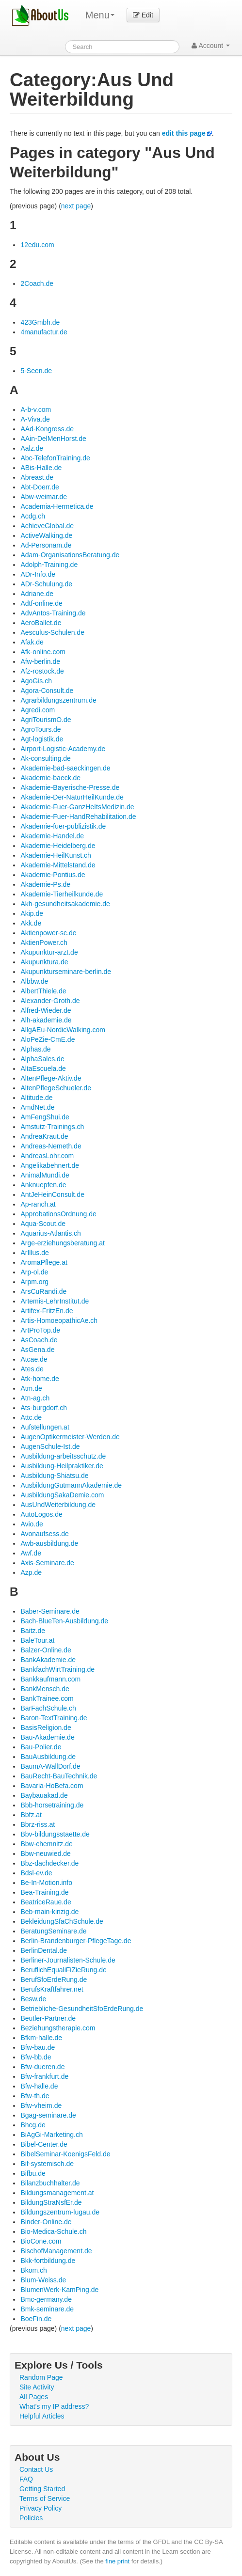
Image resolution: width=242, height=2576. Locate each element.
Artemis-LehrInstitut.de (54, 1301)
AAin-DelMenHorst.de (53, 438)
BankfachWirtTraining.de (57, 1669)
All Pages (33, 2397)
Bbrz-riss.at (37, 1824)
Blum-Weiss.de (43, 2280)
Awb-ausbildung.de (49, 1543)
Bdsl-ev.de (36, 1873)
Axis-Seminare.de (47, 1563)
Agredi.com (37, 710)
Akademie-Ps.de (45, 884)
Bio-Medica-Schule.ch (53, 2231)
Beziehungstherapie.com (57, 2028)
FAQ (26, 2479)
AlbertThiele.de (43, 991)
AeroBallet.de (40, 623)
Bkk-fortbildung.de (47, 2260)
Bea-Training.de (44, 1892)
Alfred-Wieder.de (45, 1010)
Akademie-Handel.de (52, 836)
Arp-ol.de (34, 1272)
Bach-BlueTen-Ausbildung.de (64, 1621)
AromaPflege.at (43, 1262)
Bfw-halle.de (39, 2086)
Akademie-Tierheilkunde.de (61, 894)
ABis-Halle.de (41, 467)
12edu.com (37, 245)
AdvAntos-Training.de (52, 613)
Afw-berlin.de (40, 661)
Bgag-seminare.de (48, 2115)
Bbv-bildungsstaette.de (54, 1834)
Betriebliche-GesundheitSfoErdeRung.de (81, 2008)
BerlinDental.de (43, 1950)
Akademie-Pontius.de (52, 875)
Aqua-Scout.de (42, 1223)
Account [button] (211, 45)
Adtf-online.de (41, 603)
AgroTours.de (40, 729)
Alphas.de (35, 1049)
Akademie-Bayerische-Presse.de (69, 787)
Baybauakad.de (43, 1795)
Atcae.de (33, 1359)
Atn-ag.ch (34, 1398)
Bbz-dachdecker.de (49, 1863)
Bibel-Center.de (43, 2144)
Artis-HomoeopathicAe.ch (58, 1320)
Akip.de (31, 913)
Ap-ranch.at (37, 1204)
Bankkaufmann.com (50, 1679)
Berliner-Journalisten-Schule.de (67, 1960)
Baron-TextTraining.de (53, 1718)
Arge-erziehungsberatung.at (62, 1243)
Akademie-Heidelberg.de (57, 845)
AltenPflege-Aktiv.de (50, 1078)
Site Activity (36, 2387)
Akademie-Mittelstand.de (57, 865)
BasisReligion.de (45, 1727)
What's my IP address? (54, 2406)
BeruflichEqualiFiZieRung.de (63, 1970)
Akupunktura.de (44, 962)
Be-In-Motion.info (46, 1882)
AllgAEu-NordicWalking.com (62, 1030)
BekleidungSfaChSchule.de (61, 1921)
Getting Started (42, 2489)
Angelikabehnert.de (49, 1165)
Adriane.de (36, 593)
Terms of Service (44, 2498)
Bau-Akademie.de (47, 1737)
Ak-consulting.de (45, 758)
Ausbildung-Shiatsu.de (54, 1475)
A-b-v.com (35, 409)
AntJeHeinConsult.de (52, 1194)
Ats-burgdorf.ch (43, 1408)
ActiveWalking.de (46, 535)
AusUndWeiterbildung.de (58, 1504)
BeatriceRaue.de (45, 1902)
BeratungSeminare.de (53, 1931)
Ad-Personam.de (45, 545)
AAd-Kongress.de (47, 429)
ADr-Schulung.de (46, 584)
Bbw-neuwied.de (45, 1853)
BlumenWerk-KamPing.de (59, 2289)
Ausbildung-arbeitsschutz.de (63, 1456)
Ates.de (31, 1369)
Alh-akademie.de (45, 1020)
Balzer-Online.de (45, 1650)
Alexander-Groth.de (50, 1001)
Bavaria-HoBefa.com (51, 1786)
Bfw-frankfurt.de (44, 2076)
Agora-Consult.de (46, 690)
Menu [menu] (99, 15)
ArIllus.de (34, 1253)
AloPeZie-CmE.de (47, 1039)
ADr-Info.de (37, 574)
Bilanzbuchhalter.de (50, 2183)
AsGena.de (37, 1349)
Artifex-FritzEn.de (46, 1311)
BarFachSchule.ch (48, 1708)
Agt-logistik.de (41, 739)
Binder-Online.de (45, 2222)
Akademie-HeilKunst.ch (55, 855)
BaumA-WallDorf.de (50, 1766)
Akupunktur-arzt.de (49, 952)
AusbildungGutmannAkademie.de (71, 1485)
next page (76, 206)
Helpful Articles (42, 2416)
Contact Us (36, 2469)
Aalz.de (31, 448)
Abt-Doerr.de (39, 487)
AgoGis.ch (36, 681)
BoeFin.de (35, 2319)
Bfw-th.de (34, 2096)
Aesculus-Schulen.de (52, 632)
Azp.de (31, 1572)
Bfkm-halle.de (41, 2038)
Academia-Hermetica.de (56, 506)
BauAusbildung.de (48, 1756)
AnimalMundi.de (44, 1175)
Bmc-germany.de (46, 2299)
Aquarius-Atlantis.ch (50, 1233)
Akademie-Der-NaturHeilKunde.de (71, 797)
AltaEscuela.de (42, 1068)
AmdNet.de (37, 1107)
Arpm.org (34, 1282)
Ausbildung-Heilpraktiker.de (61, 1466)
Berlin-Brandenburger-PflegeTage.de (75, 1941)
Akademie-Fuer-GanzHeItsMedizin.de (77, 807)
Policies (31, 2518)
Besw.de (33, 1999)
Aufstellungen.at (44, 1427)
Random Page (41, 2377)
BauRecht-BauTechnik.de (58, 1776)
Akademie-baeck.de (50, 778)
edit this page (184, 133)
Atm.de (31, 1388)
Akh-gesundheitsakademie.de (65, 904)
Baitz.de (32, 1630)
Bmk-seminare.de (47, 2309)
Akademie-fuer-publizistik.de (63, 826)
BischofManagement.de (56, 2251)
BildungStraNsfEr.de (50, 2202)
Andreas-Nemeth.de (50, 1146)
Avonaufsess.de (44, 1534)
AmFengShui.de (44, 1117)
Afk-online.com (42, 652)
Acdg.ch (32, 516)
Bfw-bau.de (37, 2047)
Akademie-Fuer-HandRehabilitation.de (78, 816)
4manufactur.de (43, 332)
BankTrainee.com (46, 1698)
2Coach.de (36, 283)
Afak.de (31, 642)
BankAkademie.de (48, 1660)
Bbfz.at (31, 1815)
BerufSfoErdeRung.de (53, 1979)
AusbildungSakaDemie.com (62, 1495)
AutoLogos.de (41, 1514)
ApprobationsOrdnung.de (58, 1214)
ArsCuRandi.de (43, 1291)
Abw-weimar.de (43, 497)
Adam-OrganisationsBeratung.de (69, 555)
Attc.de (31, 1417)
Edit (143, 15)
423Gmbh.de (40, 322)
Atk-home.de (39, 1378)
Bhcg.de (32, 2125)
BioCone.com (40, 2241)
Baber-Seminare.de (49, 1611)
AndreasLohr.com (47, 1156)
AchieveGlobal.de (47, 526)
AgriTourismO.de (45, 719)
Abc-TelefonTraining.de (55, 458)
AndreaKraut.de (44, 1136)
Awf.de (30, 1553)
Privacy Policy (40, 2508)
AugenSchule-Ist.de (50, 1446)
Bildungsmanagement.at (57, 2193)
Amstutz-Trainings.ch (52, 1127)
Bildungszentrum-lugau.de (59, 2212)
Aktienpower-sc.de (48, 933)
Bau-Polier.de (40, 1747)
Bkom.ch (33, 2270)
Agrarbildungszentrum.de (58, 700)
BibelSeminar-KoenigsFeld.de (65, 2154)
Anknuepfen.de (43, 1185)
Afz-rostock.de (42, 671)
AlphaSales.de (42, 1059)
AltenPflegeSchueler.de (55, 1088)
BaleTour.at (37, 1640)
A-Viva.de (34, 419)
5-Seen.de (36, 371)
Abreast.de (36, 477)
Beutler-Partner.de (48, 2018)
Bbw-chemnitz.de (46, 1844)
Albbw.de (34, 981)
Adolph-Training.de (49, 564)
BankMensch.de (44, 1689)
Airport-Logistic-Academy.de (62, 749)
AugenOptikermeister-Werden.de (69, 1437)
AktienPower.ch (43, 942)
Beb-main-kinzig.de (49, 1912)
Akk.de (30, 923)
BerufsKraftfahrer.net (51, 1989)
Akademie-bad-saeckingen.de (65, 768)
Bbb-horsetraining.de (51, 1805)
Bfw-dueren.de (42, 2067)
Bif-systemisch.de (47, 2164)
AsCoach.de (38, 1340)
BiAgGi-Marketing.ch (51, 2134)
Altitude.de (36, 1097)
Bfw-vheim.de (41, 2105)
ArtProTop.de (40, 1330)
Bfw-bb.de (35, 2057)
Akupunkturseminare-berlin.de (65, 971)
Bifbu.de (32, 2173)
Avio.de (31, 1524)
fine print (117, 2561)
